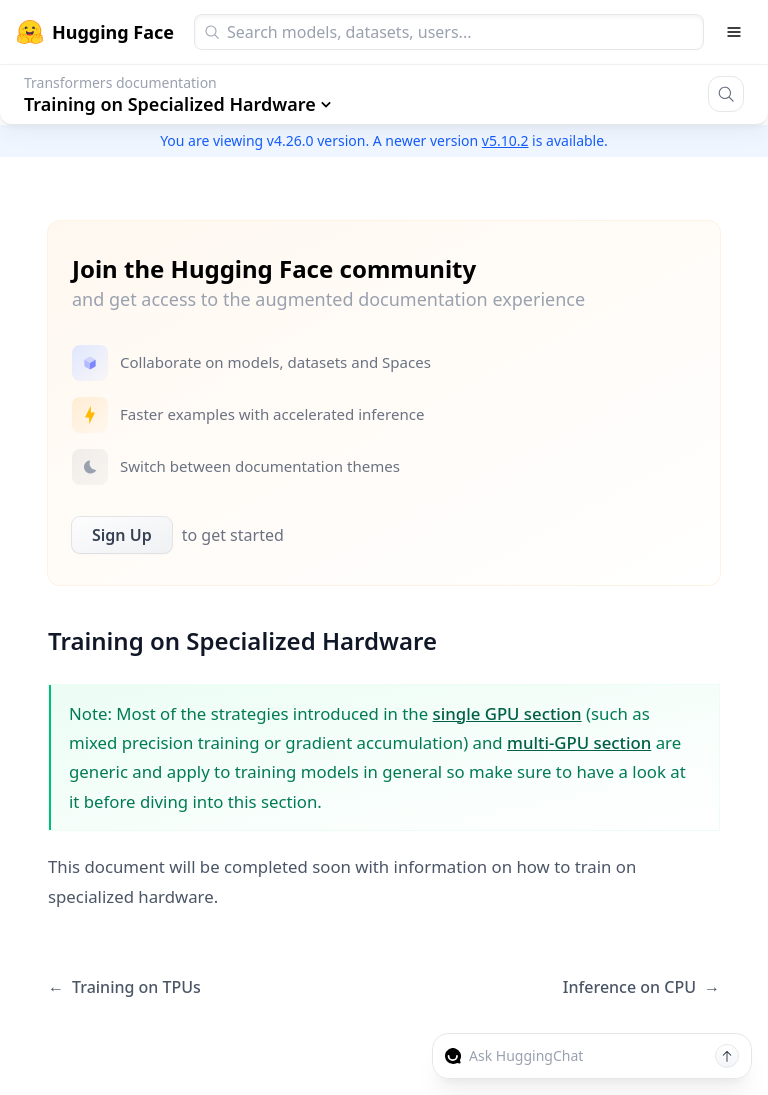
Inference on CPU (641, 987)
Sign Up (122, 535)
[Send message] (727, 1056)
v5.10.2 (505, 140)
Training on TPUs (124, 987)
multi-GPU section (579, 742)
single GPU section (507, 713)
